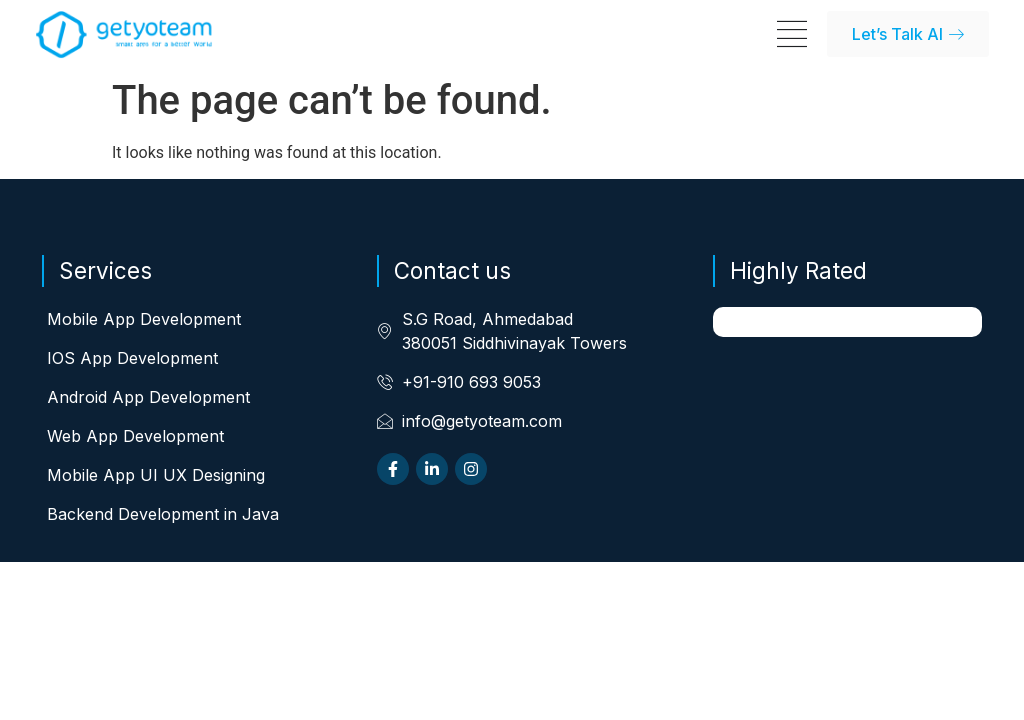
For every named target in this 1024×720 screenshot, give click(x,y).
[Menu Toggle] (792, 34)
